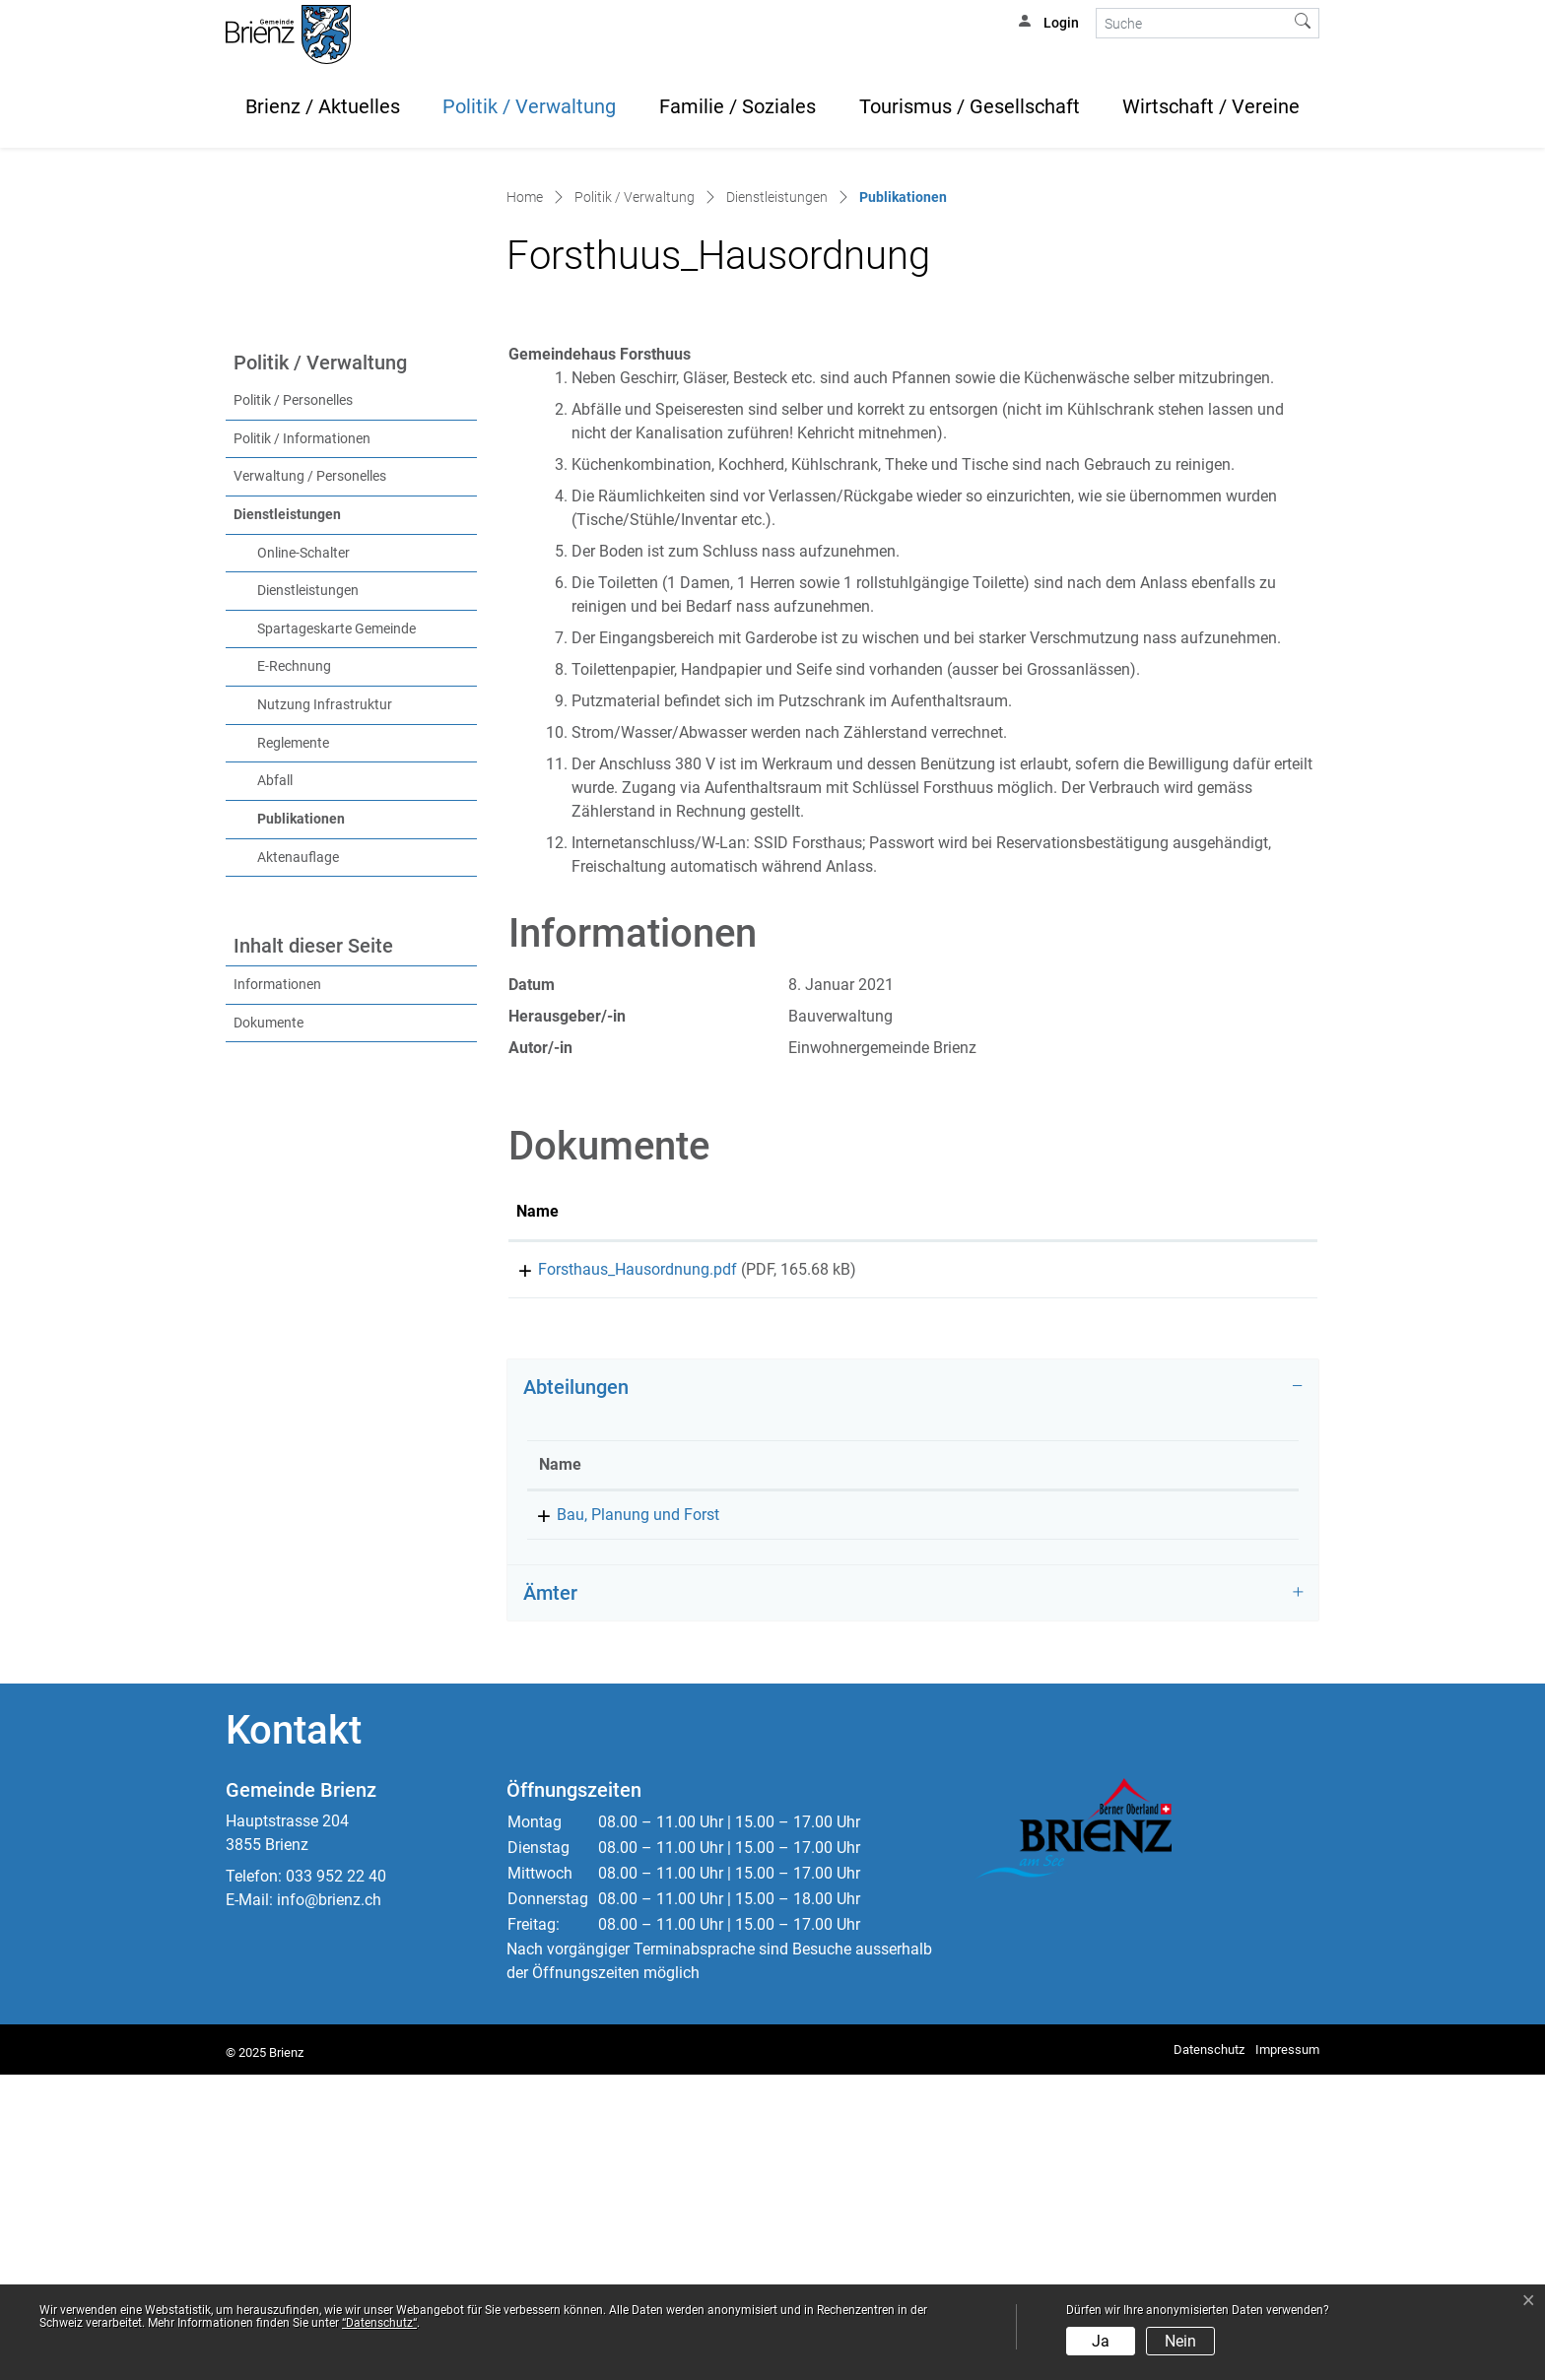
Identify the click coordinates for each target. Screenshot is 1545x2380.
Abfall (275, 1079)
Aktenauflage (298, 1155)
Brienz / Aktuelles (322, 106)
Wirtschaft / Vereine (1211, 106)
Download (1219, 1571)
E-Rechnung (294, 965)
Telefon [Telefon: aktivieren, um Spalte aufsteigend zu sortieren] (934, 1769)
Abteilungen (576, 1692)
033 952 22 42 (957, 1820)
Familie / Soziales (737, 106)
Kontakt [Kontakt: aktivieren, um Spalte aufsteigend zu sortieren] (1181, 1769)
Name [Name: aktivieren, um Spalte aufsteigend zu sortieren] (537, 1509)
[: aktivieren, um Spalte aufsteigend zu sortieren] (1218, 1511)
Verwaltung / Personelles (310, 774)
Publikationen (342, 1116)
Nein (1180, 2341)
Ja (1100, 2341)
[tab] (912, 1692)
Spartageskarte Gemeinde (336, 927)
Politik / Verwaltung (529, 106)
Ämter (550, 1898)
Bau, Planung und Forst (620, 1820)
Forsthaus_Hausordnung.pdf (615, 1567)
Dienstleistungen (287, 813)
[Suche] (1192, 23)
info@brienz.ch (329, 2205)
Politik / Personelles (293, 699)
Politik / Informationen (302, 736)
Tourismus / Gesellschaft (969, 106)
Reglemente (293, 1040)
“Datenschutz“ (379, 2323)
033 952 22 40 (336, 2181)
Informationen (277, 1283)
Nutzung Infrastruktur (324, 1003)
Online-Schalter (303, 850)
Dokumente (268, 1320)
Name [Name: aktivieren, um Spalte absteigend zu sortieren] (560, 1769)
